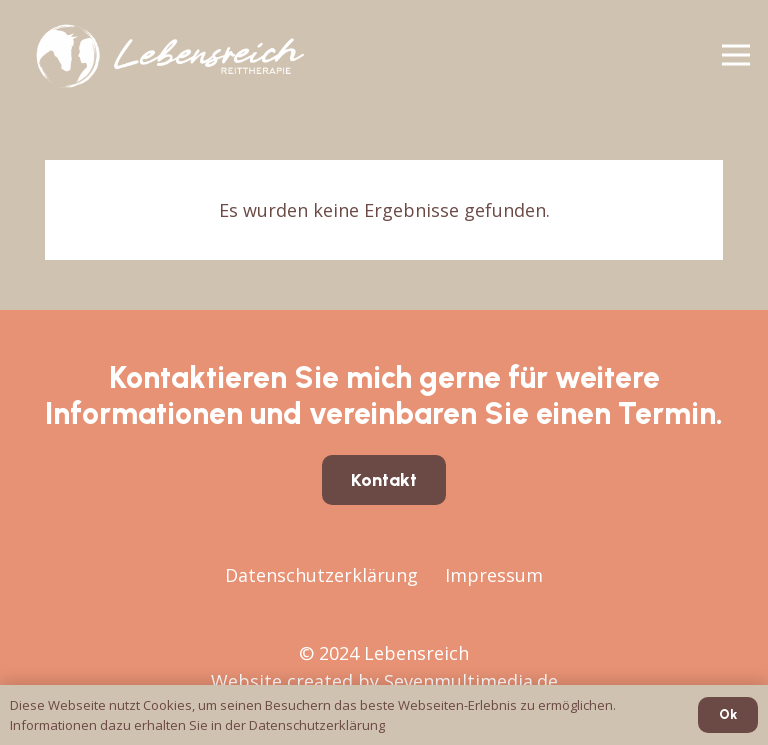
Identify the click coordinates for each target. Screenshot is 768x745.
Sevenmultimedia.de (471, 681)
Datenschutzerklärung (321, 575)
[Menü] (736, 55)
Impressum (494, 575)
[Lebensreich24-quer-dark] (178, 55)
